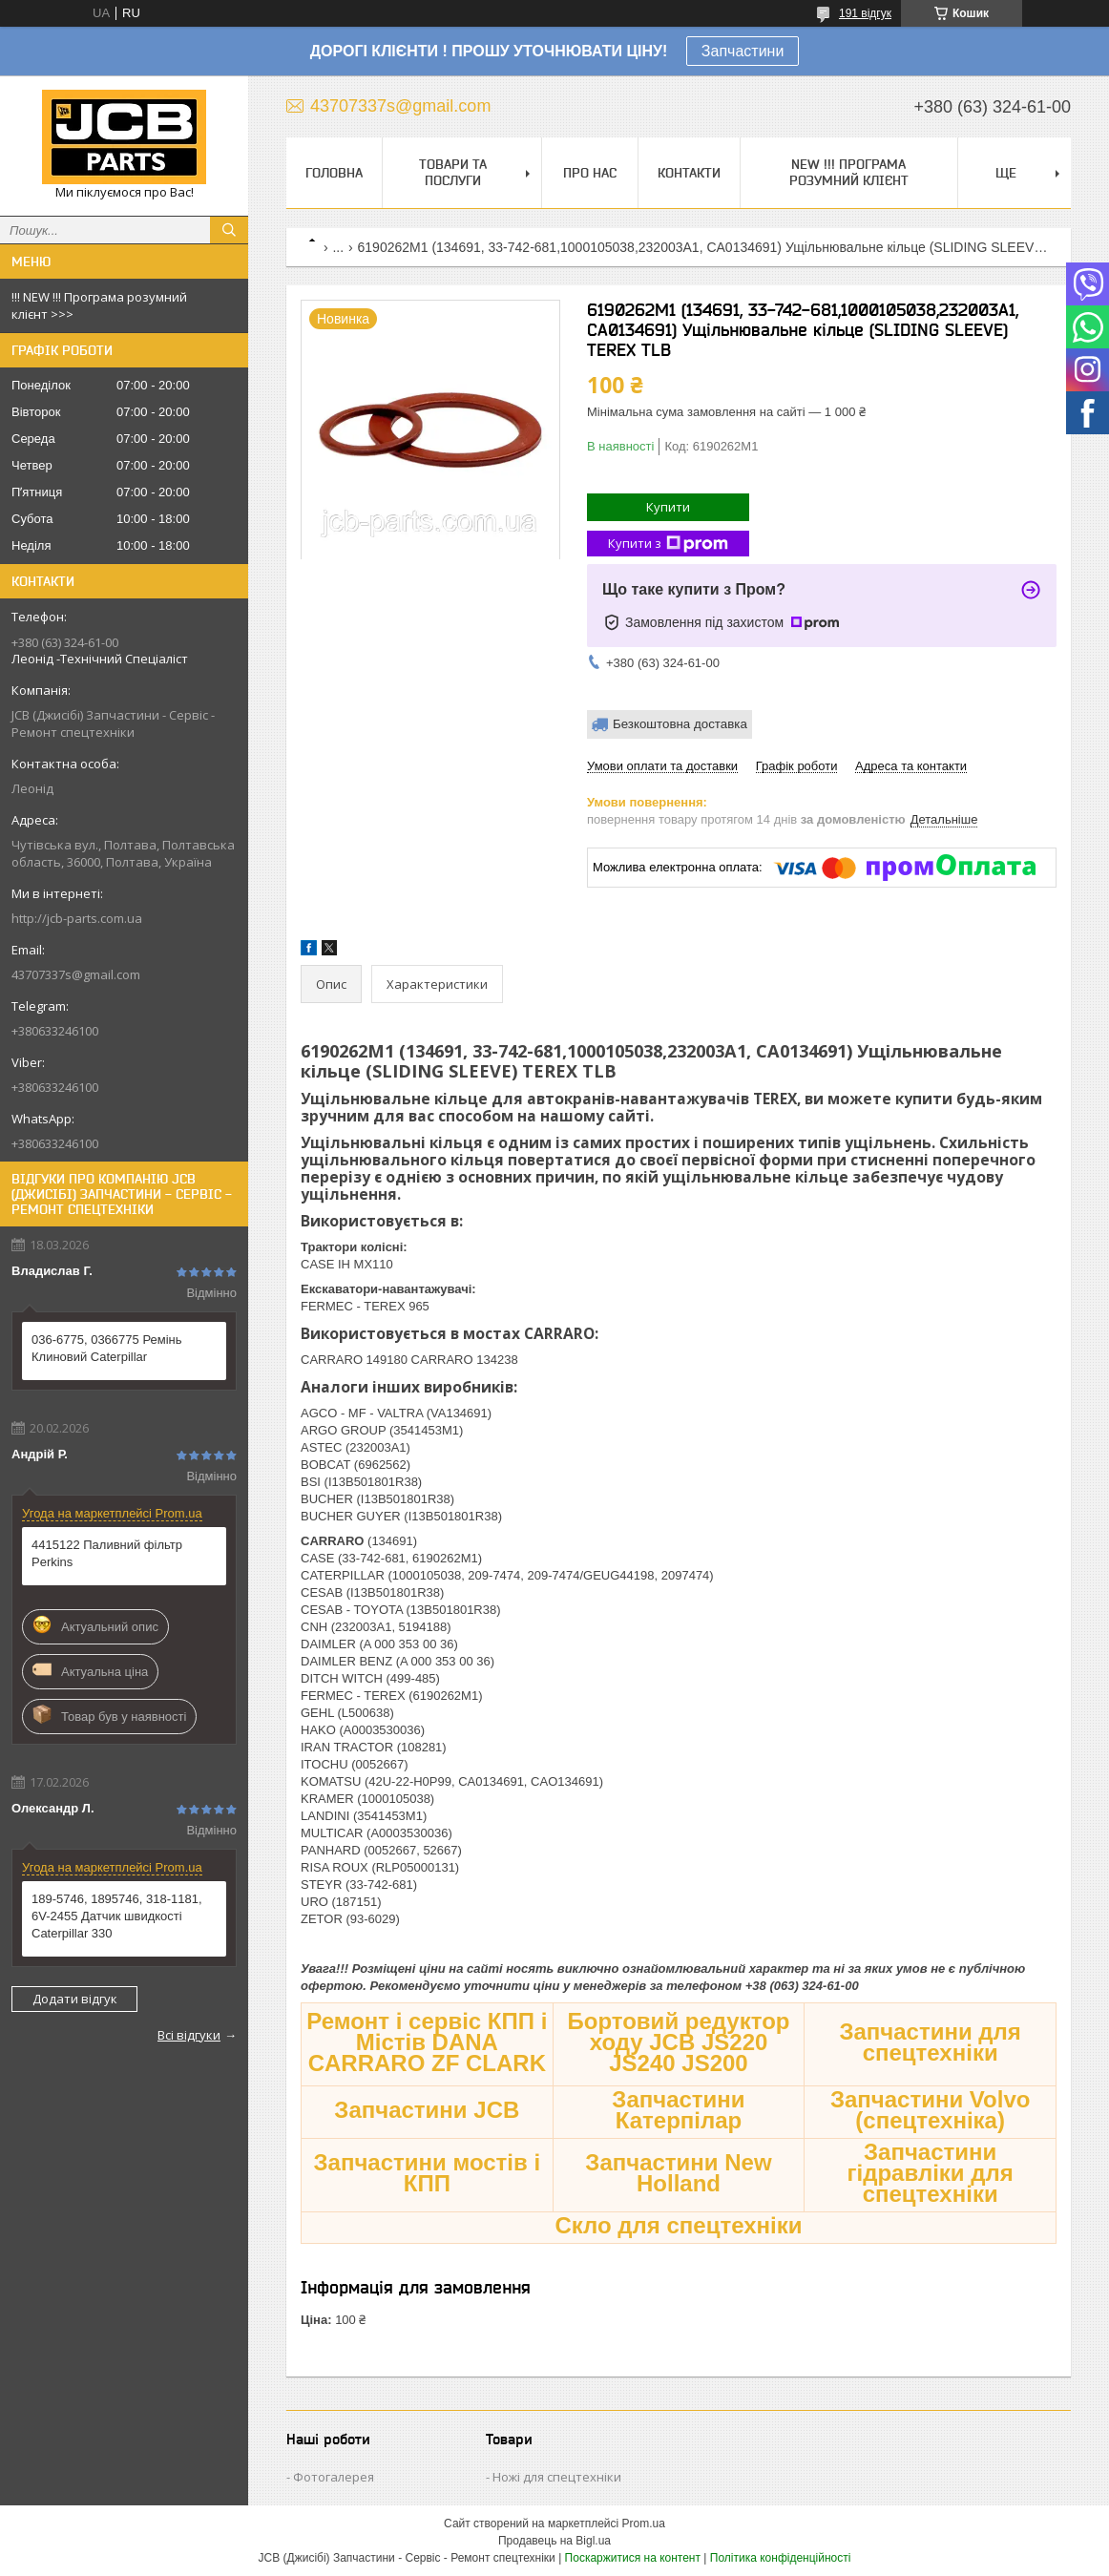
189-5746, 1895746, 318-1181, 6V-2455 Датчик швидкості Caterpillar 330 (116, 1916)
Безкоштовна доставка (680, 724)
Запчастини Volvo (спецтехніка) (930, 2109)
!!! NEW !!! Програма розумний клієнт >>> (99, 305)
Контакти (689, 172)
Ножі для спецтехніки (556, 2476)
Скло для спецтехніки (678, 2225)
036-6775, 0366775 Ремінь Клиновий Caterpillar (106, 1348)
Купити (668, 506)
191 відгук (865, 13)
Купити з (668, 543)
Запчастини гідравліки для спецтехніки (930, 2173)
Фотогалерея (333, 2476)
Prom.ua (643, 2523)
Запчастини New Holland (678, 2172)
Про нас (590, 172)
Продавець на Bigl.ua (554, 2540)
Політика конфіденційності (780, 2558)
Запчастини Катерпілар (678, 2109)
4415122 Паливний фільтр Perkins (106, 1553)
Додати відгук (74, 1998)
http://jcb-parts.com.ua (76, 918)
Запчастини (743, 51)
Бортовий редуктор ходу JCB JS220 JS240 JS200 (679, 2042)
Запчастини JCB (426, 2110)
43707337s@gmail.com (75, 974)
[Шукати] (229, 230)
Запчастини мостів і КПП (427, 2172)
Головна (334, 172)
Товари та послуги (453, 172)
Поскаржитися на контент (633, 2558)
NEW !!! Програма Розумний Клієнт (849, 172)
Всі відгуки (188, 2034)
